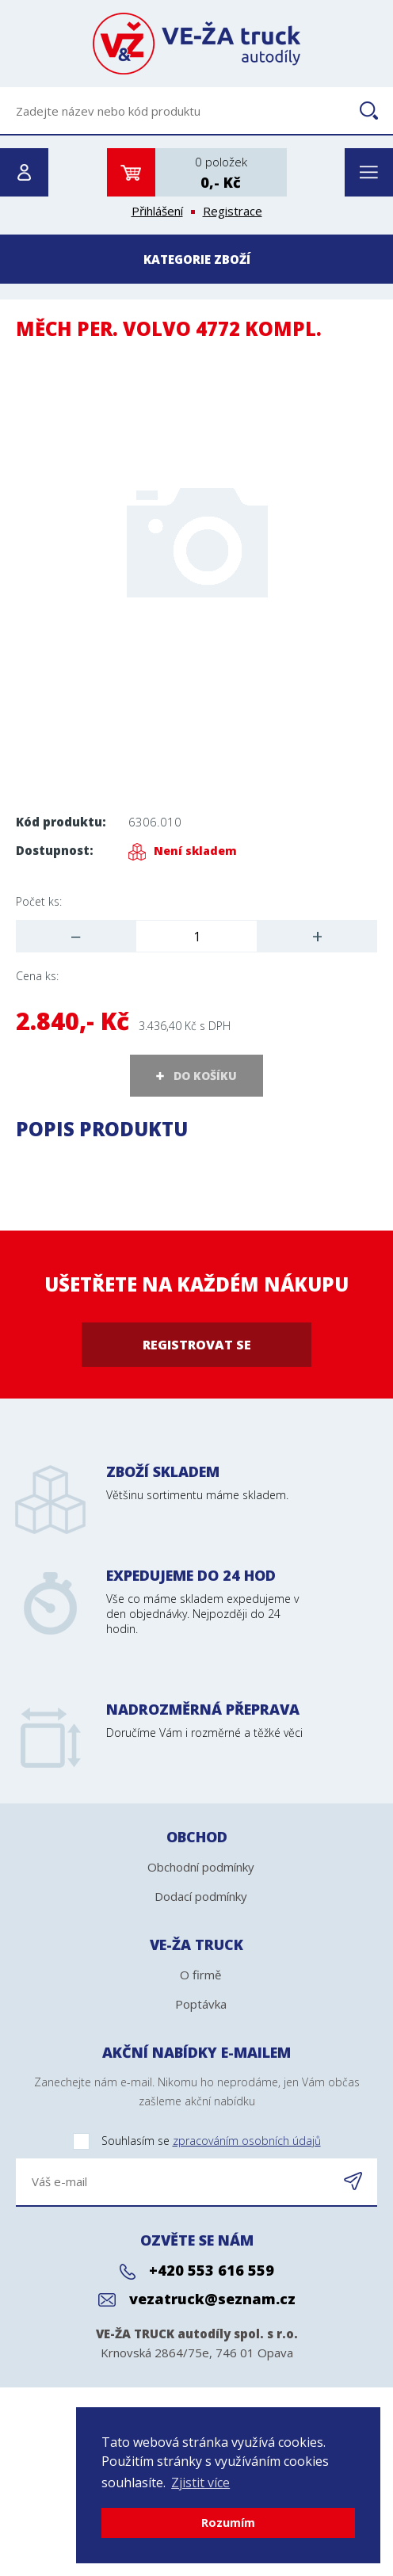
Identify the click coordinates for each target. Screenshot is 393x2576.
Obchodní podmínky (200, 1867)
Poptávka (201, 2004)
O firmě (200, 1975)
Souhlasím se (168, 2141)
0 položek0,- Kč (221, 173)
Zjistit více (200, 2482)
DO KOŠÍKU (205, 1075)
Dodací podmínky (201, 1896)
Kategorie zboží (196, 259)
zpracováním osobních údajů (247, 2140)
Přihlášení (157, 211)
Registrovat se (197, 1344)
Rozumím (228, 2522)
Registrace (232, 211)
